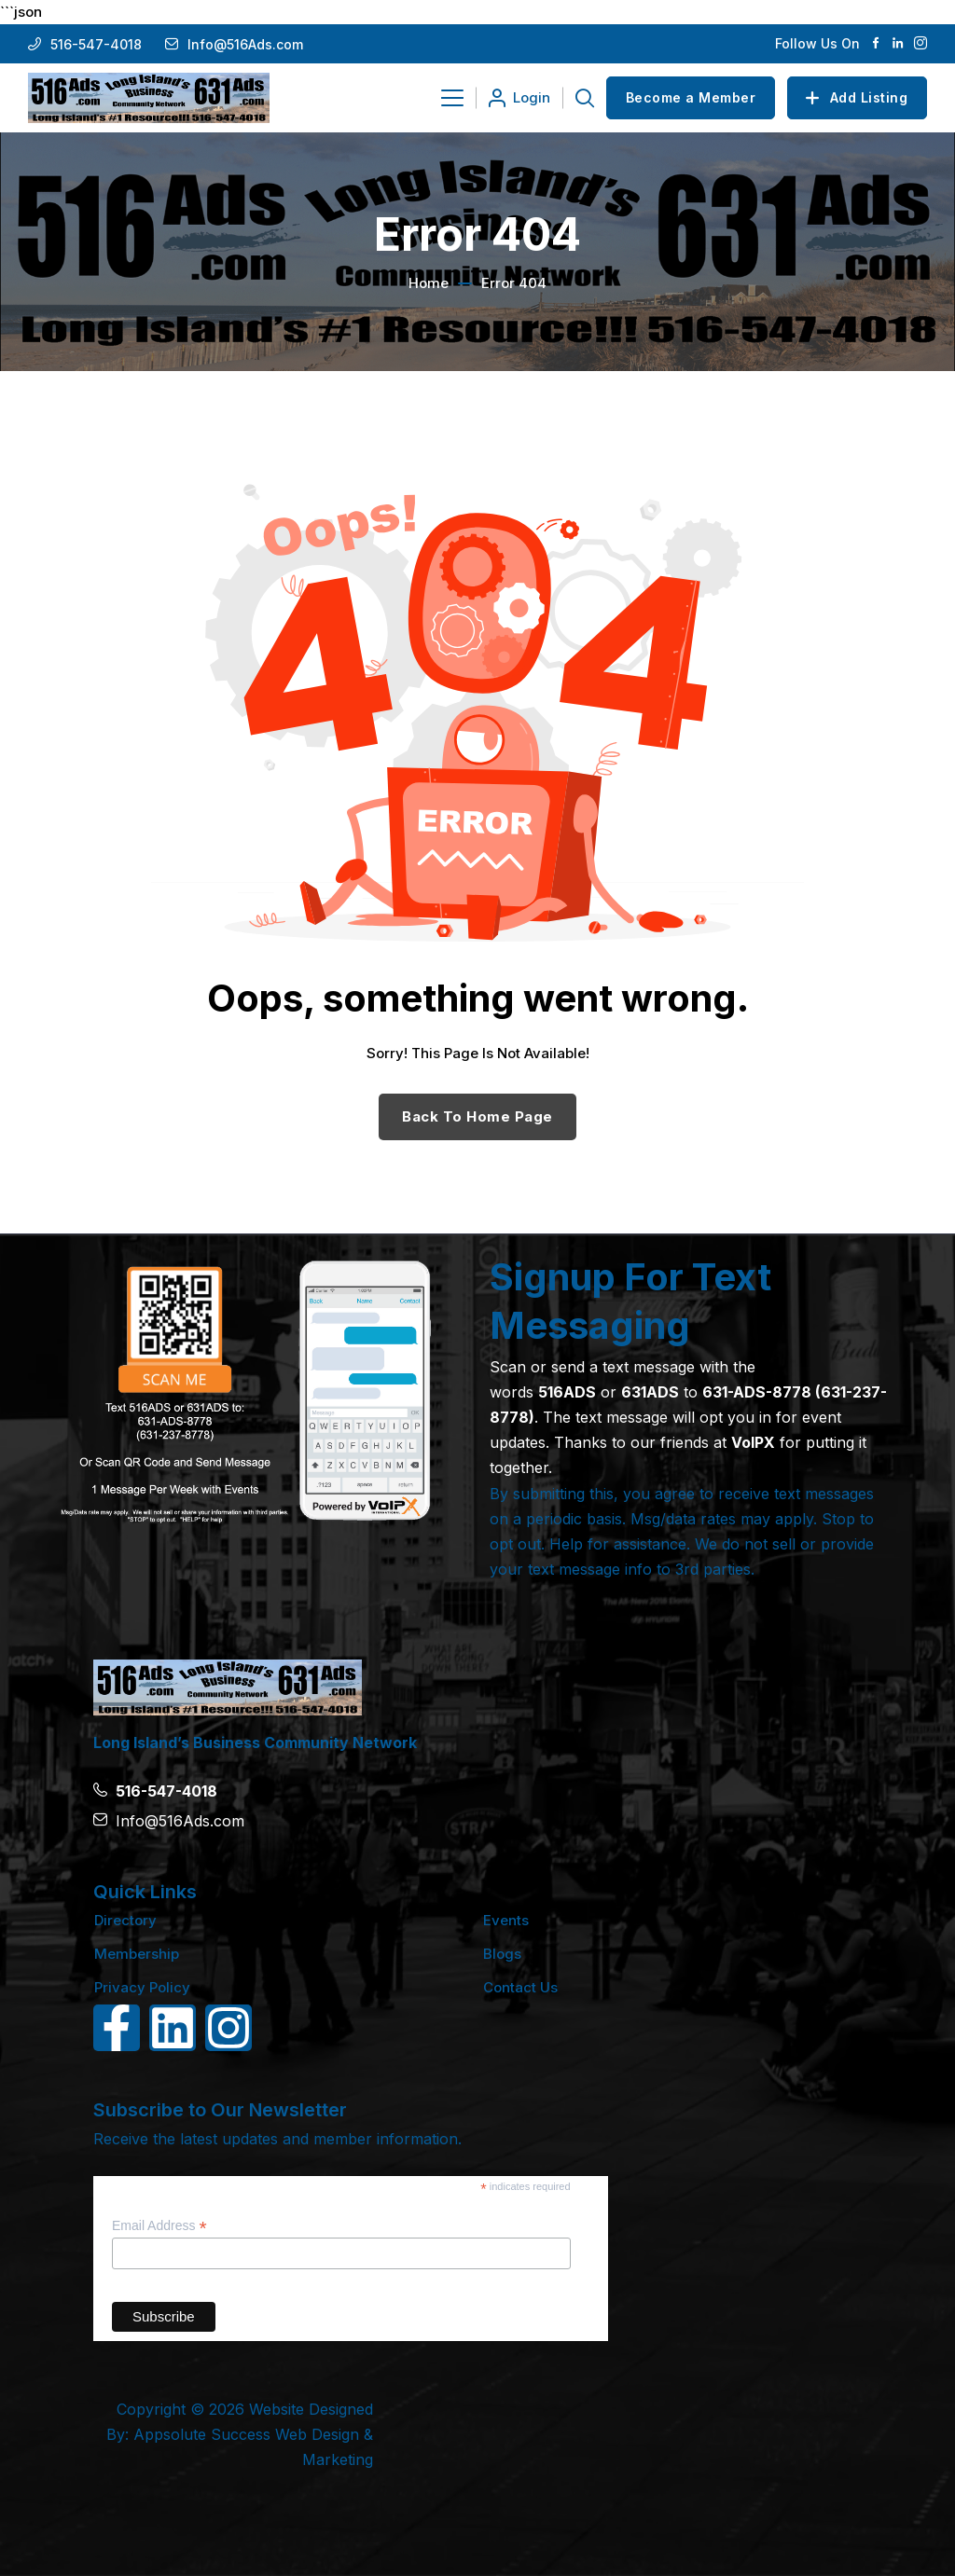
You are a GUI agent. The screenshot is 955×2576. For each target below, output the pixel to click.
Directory (125, 1920)
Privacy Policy (142, 1987)
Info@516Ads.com (245, 44)
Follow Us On (817, 43)
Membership (136, 1954)
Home (428, 283)
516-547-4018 (96, 44)
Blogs (502, 1954)
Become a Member (691, 97)
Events (506, 1920)
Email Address (159, 2226)
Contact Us (520, 1987)
